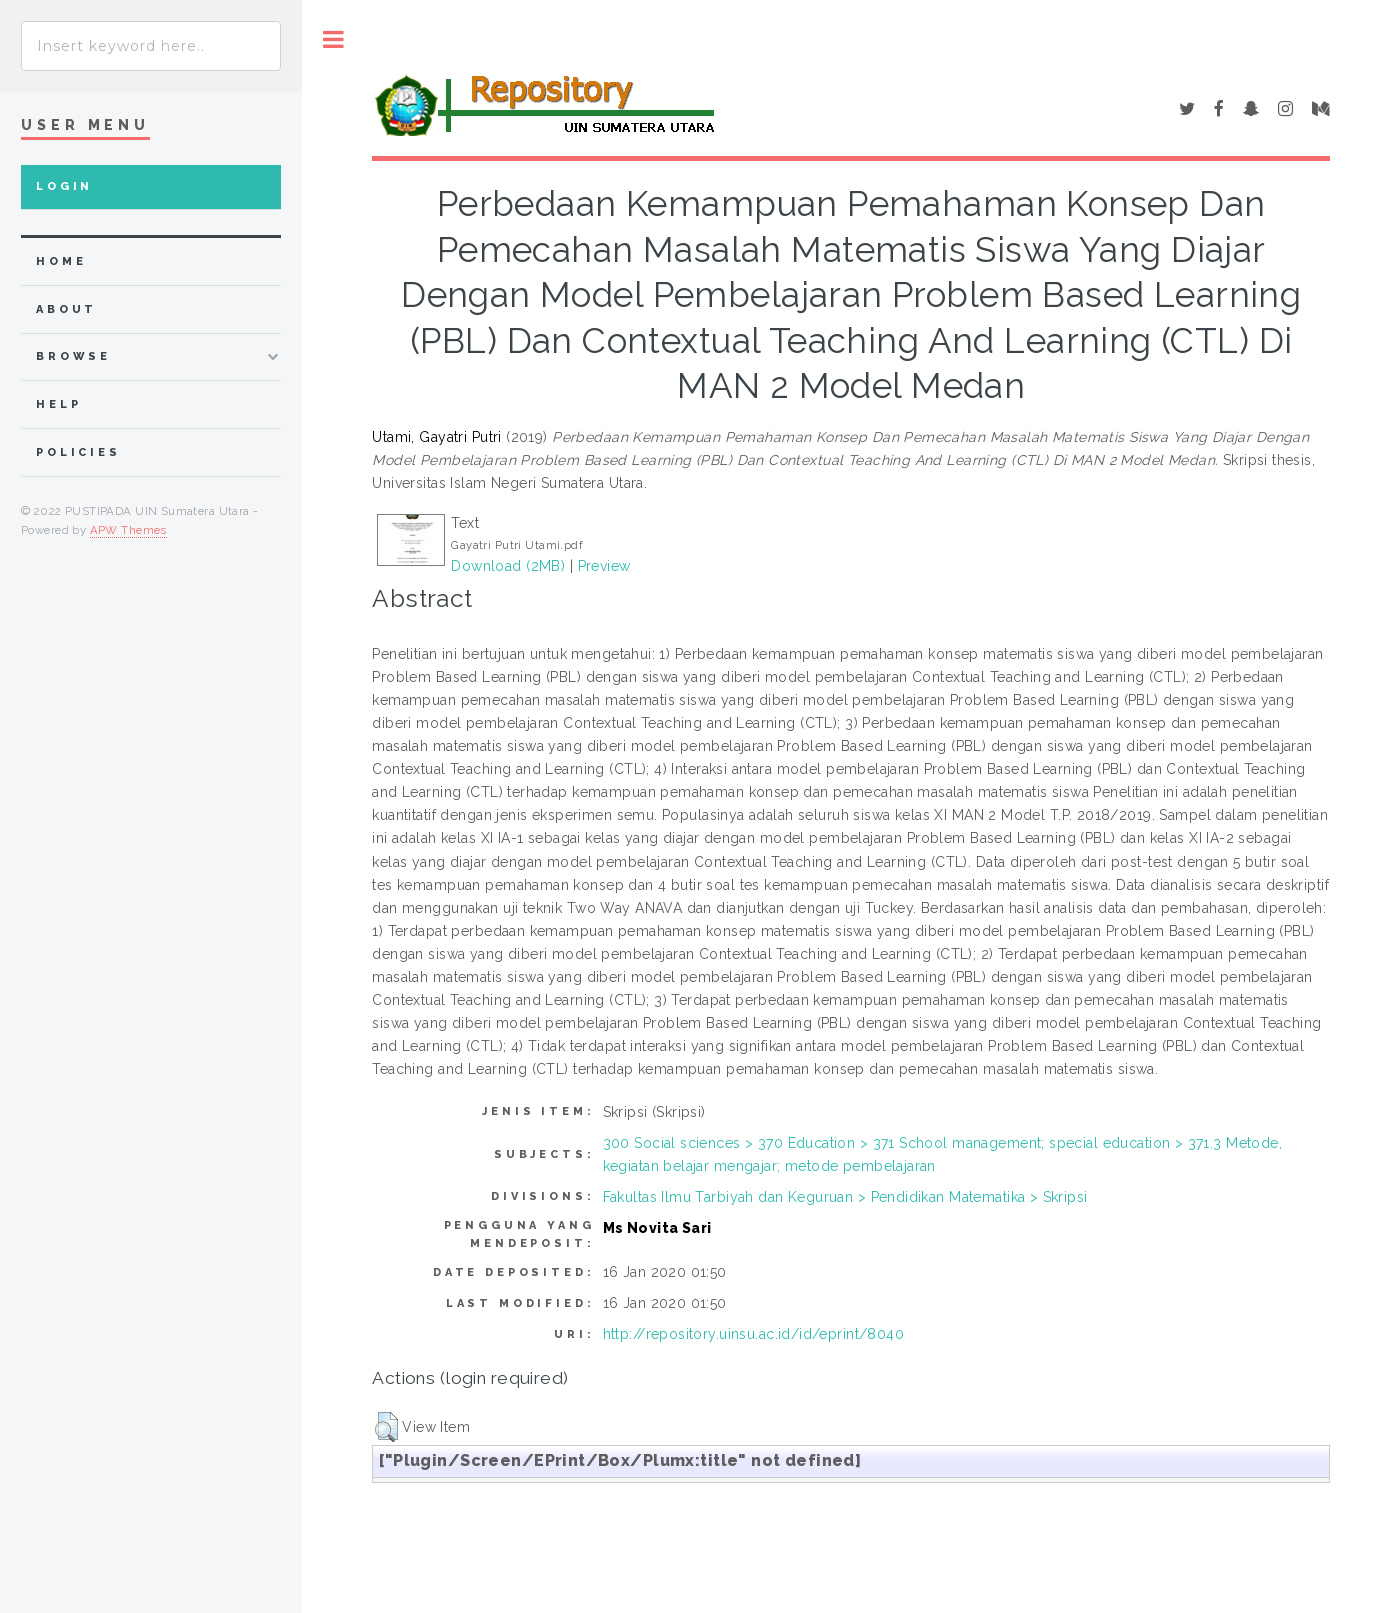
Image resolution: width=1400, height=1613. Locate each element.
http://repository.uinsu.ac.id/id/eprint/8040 (753, 1334)
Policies (78, 452)
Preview (604, 566)
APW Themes (128, 530)
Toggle (333, 39)
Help (58, 404)
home (61, 261)
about (66, 309)
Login (64, 186)
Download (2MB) (508, 566)
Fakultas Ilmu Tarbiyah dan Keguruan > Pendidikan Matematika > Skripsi (845, 1197)
